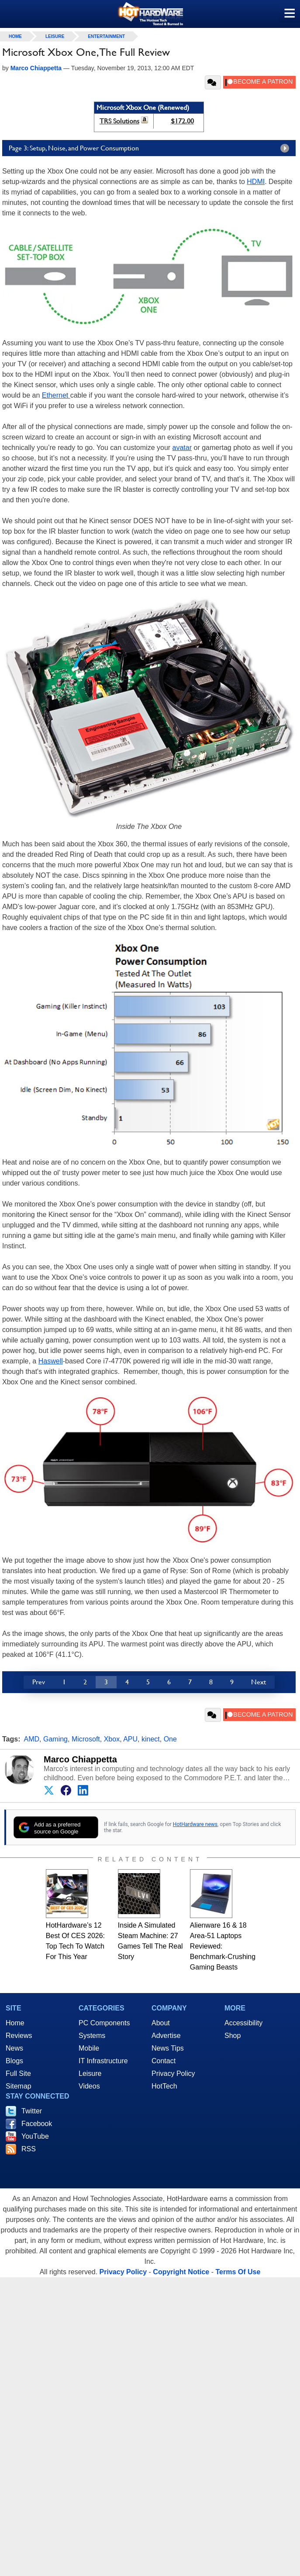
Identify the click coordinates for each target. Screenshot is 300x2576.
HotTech (164, 2086)
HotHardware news (195, 1824)
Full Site (18, 2073)
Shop (232, 2035)
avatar (182, 447)
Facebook (36, 2123)
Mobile (89, 2048)
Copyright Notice (181, 2272)
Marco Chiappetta (80, 1759)
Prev (38, 1682)
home (15, 36)
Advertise (166, 2035)
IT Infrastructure (103, 2061)
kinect (150, 1739)
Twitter (31, 2111)
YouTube (35, 2136)
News (14, 2048)
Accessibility (243, 2023)
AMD (32, 1739)
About (161, 2023)
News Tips (168, 2048)
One (170, 1739)
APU (130, 1739)
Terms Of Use (237, 2272)
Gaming (55, 1739)
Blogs (14, 2061)
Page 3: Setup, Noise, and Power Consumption (151, 148)
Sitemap (18, 2086)
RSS (28, 2149)
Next (258, 1682)
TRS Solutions (119, 121)
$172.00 (182, 121)
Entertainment (106, 36)
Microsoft (86, 1739)
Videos (89, 2086)
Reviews (19, 2035)
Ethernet (56, 395)
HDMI (256, 181)
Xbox (112, 1739)
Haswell (50, 1361)
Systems (92, 2035)
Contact (164, 2061)
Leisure (54, 36)
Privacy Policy (173, 2073)
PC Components (104, 2023)
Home (15, 2023)
